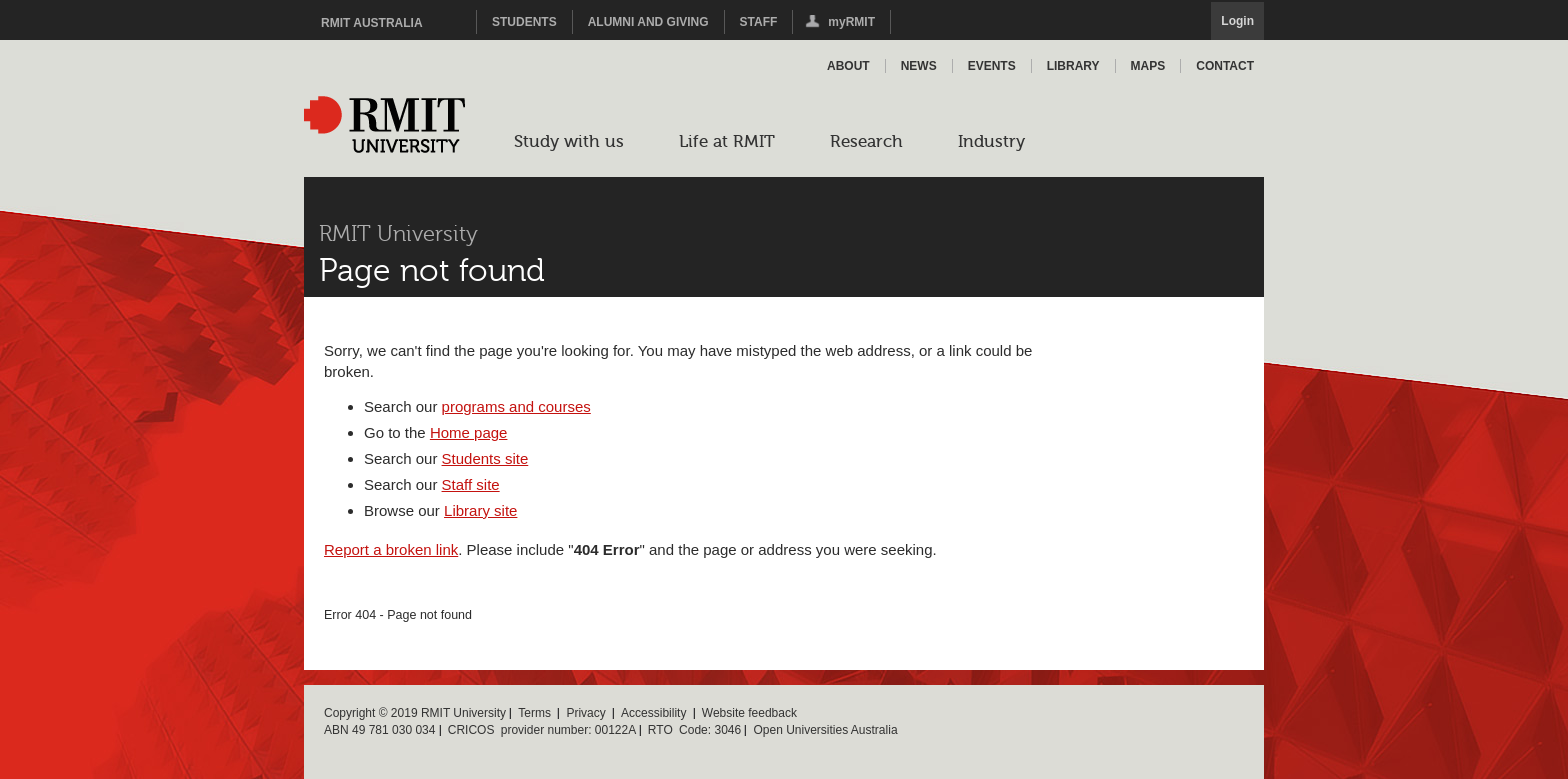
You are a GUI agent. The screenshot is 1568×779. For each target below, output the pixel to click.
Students (524, 22)
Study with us (569, 141)
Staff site (471, 484)
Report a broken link (391, 549)
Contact (1225, 66)
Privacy (585, 713)
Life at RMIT (727, 141)
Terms (534, 713)
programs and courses (516, 406)
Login (1237, 21)
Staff (759, 22)
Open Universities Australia (825, 730)
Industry (991, 141)
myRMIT (839, 24)
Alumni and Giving (648, 22)
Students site (485, 458)
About (848, 66)
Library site (480, 510)
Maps (1148, 66)
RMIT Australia (372, 23)
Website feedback (749, 713)
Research (866, 141)
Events (992, 66)
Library (1073, 66)
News (919, 66)
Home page (469, 432)
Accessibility (653, 713)
